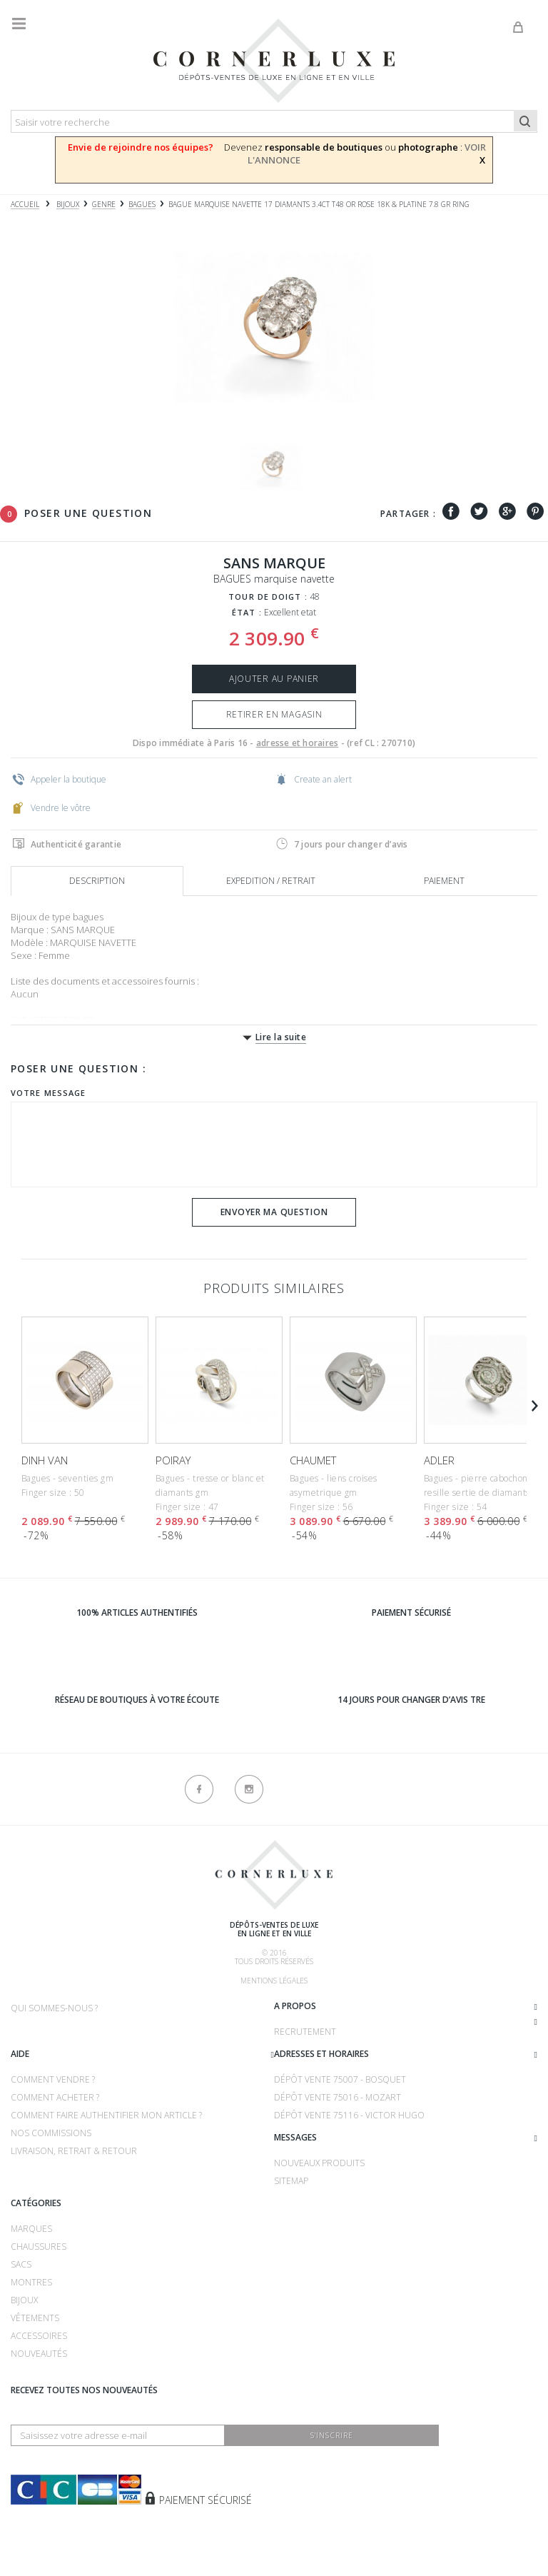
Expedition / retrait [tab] (270, 881)
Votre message (48, 1092)
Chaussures (38, 2246)
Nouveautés (39, 2354)
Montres (31, 2282)
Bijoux (24, 2300)
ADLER (439, 1460)
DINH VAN (44, 1460)
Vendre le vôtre (51, 807)
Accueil (25, 204)
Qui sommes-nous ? (54, 2008)
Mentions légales (274, 1981)
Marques (31, 2229)
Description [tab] (97, 881)
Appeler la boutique (59, 779)
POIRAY (173, 1460)
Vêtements (35, 2318)
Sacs (21, 2264)
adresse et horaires (297, 743)
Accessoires (39, 2336)
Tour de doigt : (268, 596)
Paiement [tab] (444, 881)
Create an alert (313, 779)
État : (247, 612)
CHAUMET (313, 1460)
